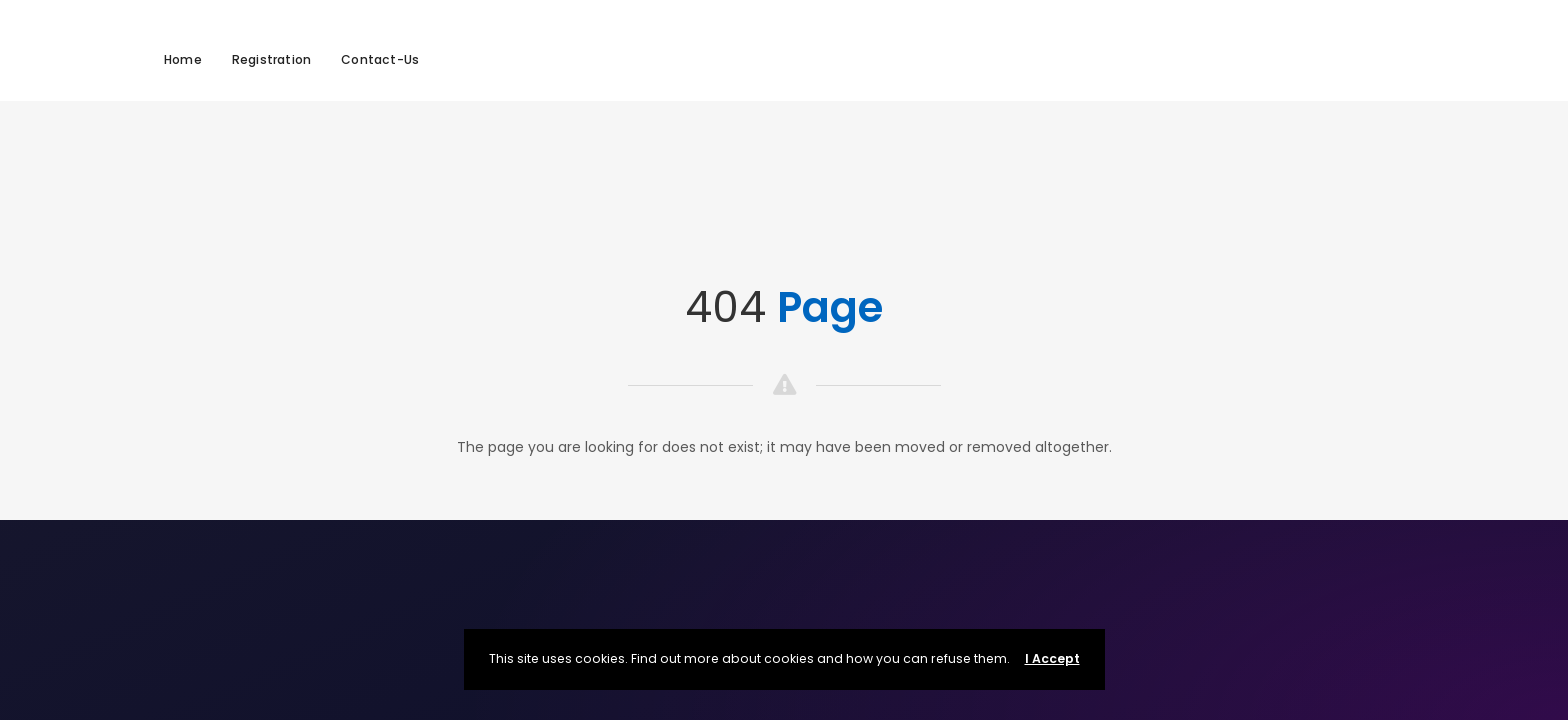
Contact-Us (380, 59)
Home (183, 59)
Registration (271, 59)
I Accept (1052, 658)
